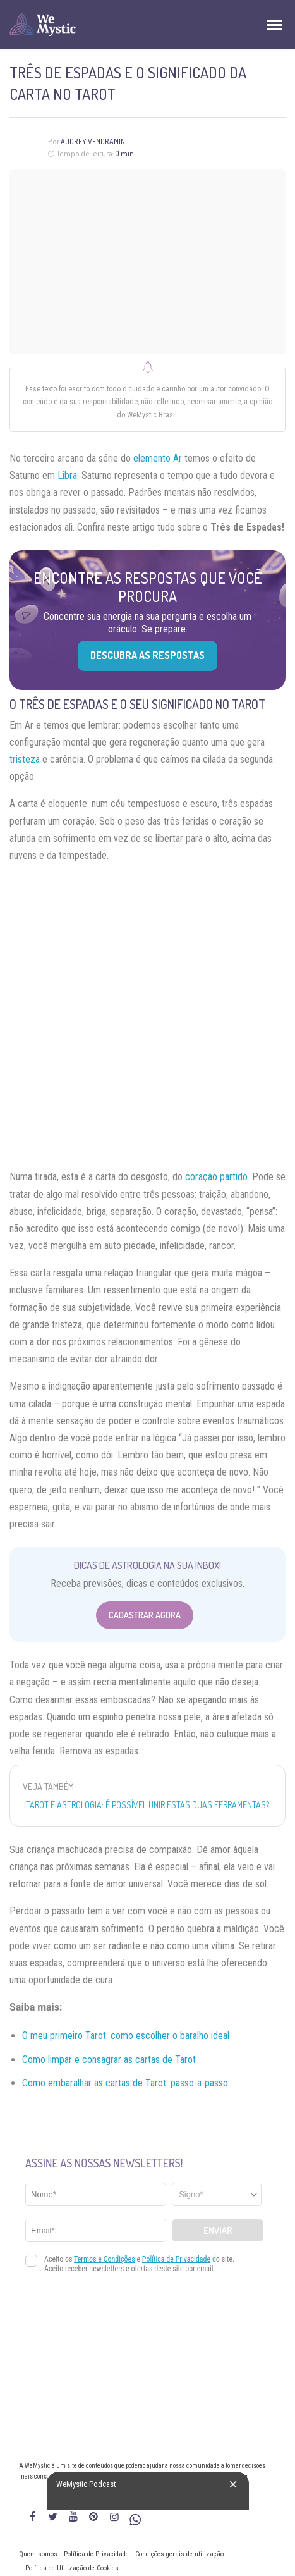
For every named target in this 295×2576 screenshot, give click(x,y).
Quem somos (38, 2554)
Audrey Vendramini (94, 141)
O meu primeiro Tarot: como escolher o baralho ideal (125, 2036)
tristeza (24, 759)
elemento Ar (157, 458)
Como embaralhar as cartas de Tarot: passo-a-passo (125, 2083)
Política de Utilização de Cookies (72, 2568)
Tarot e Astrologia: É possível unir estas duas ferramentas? (147, 1804)
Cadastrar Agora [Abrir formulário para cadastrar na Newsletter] (145, 1615)
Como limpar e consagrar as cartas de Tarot (109, 2060)
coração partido (216, 1177)
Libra (67, 475)
